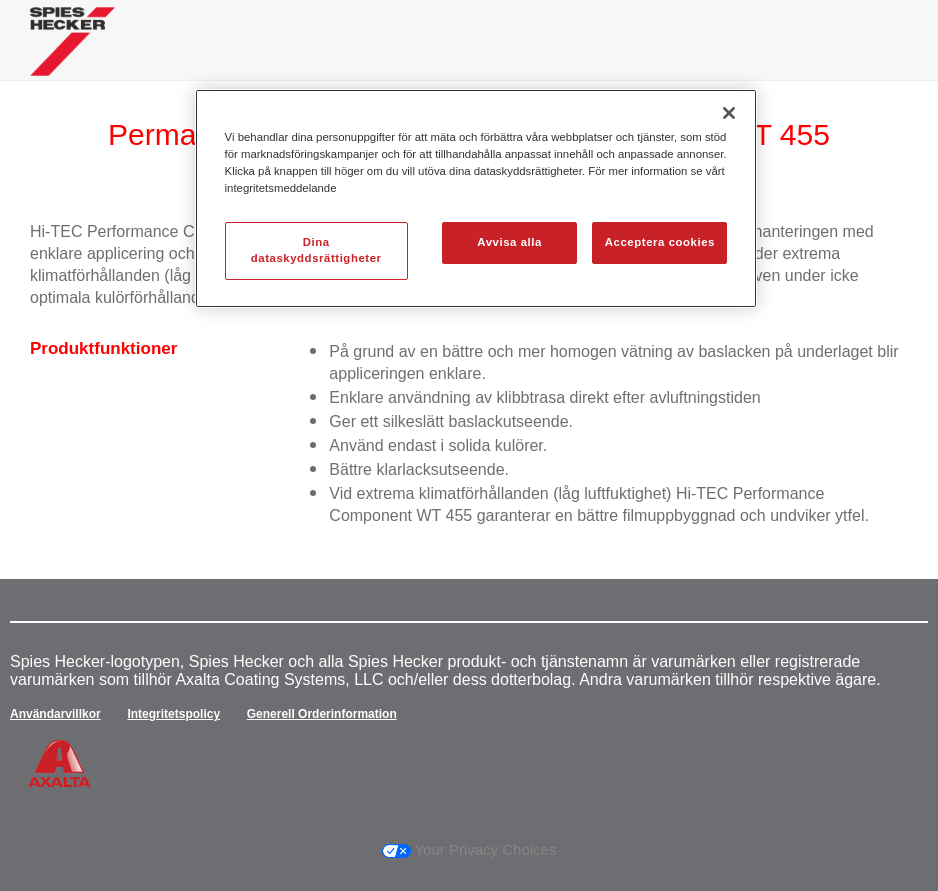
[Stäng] (729, 113)
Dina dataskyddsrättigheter (316, 250)
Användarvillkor (55, 714)
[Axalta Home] (72, 56)
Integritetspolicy (173, 714)
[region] (476, 198)
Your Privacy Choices (469, 849)
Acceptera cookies (660, 242)
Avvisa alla (509, 242)
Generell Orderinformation (322, 714)
